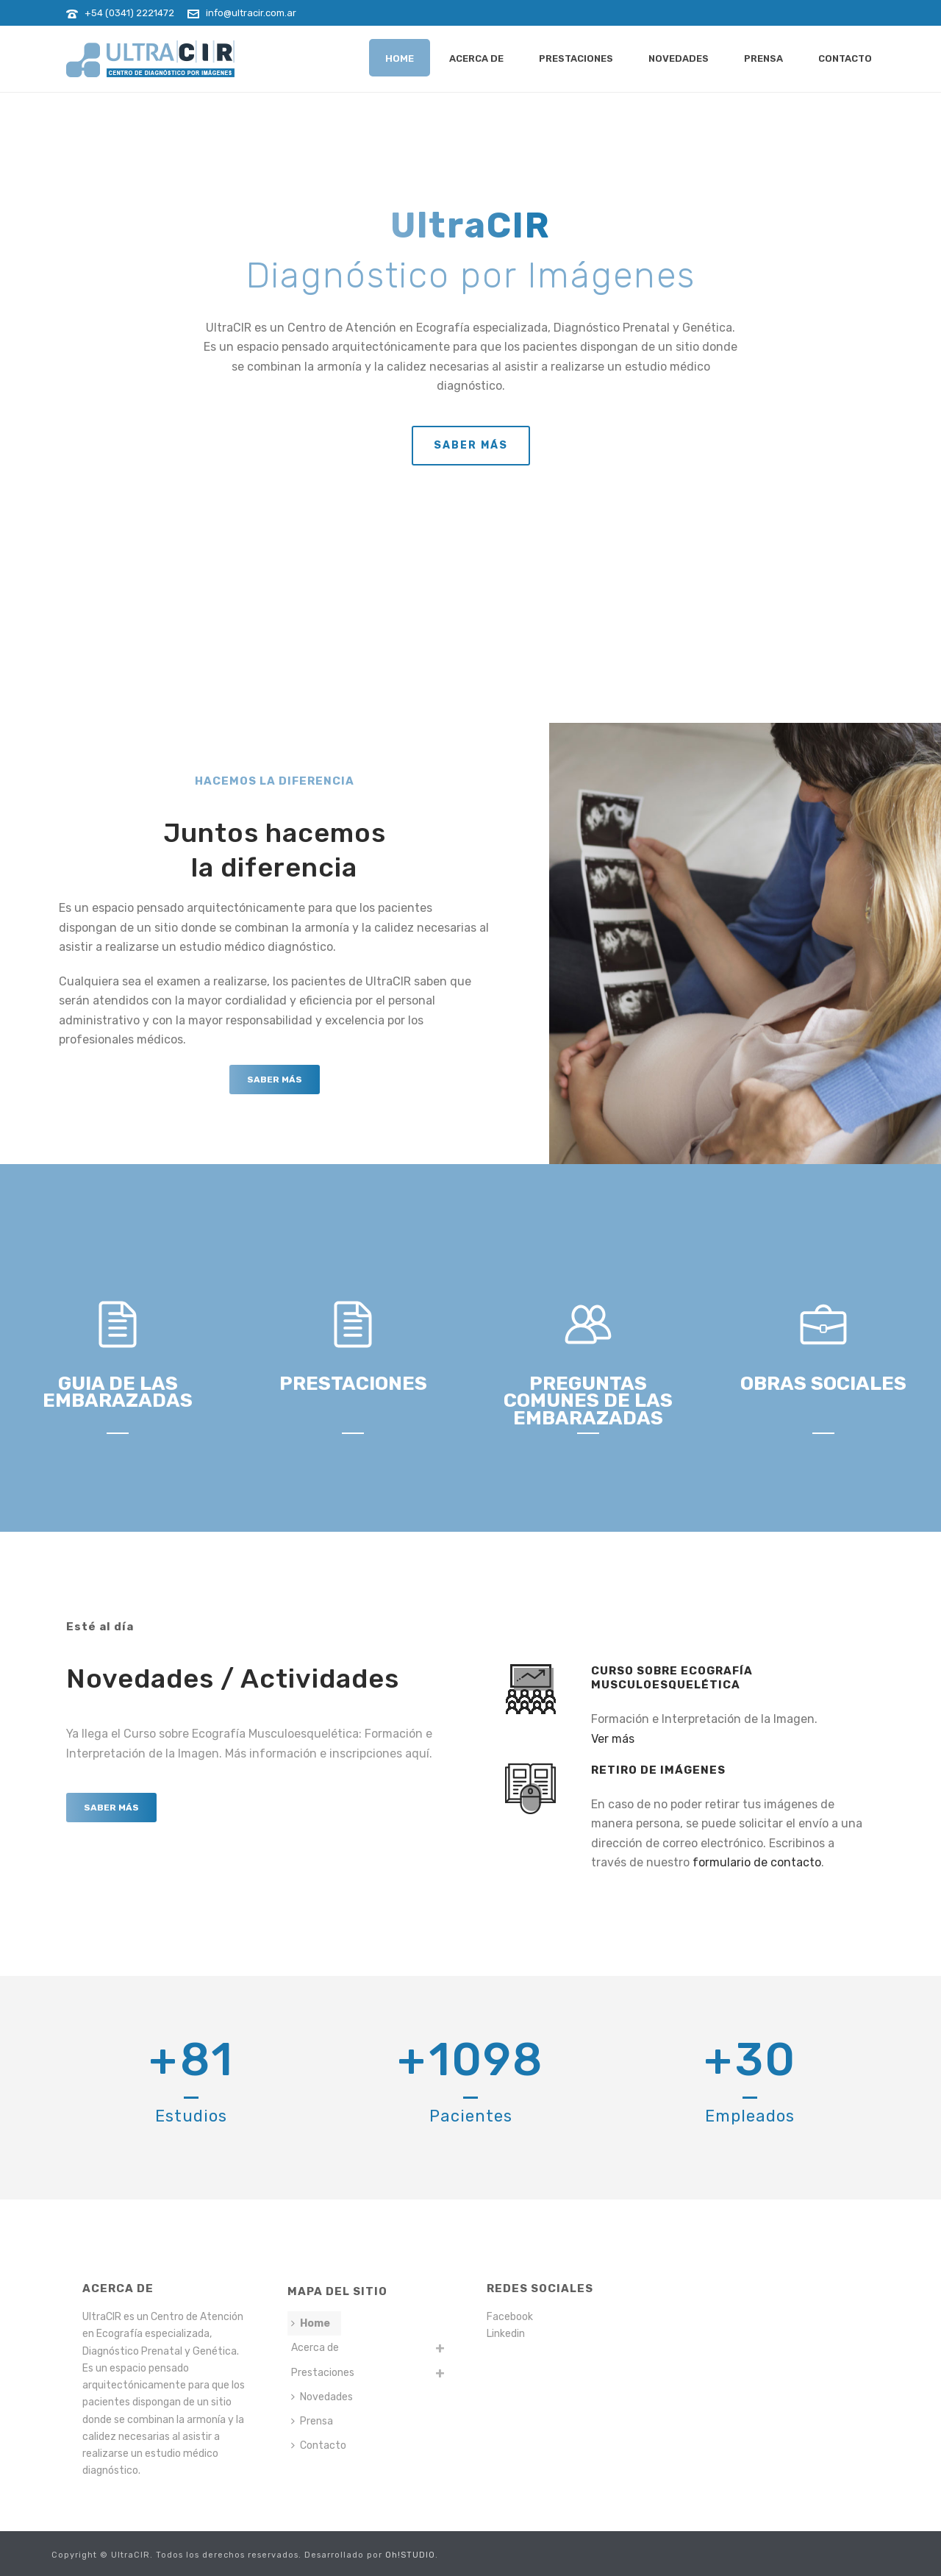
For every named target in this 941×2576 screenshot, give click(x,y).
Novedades (678, 58)
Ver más (612, 1739)
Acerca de (476, 58)
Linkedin (506, 2333)
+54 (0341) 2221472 (129, 12)
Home (399, 58)
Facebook (510, 2317)
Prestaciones (576, 58)
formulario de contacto (757, 1862)
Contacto (845, 58)
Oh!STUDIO (410, 2555)
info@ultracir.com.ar (251, 12)
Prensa (763, 58)
